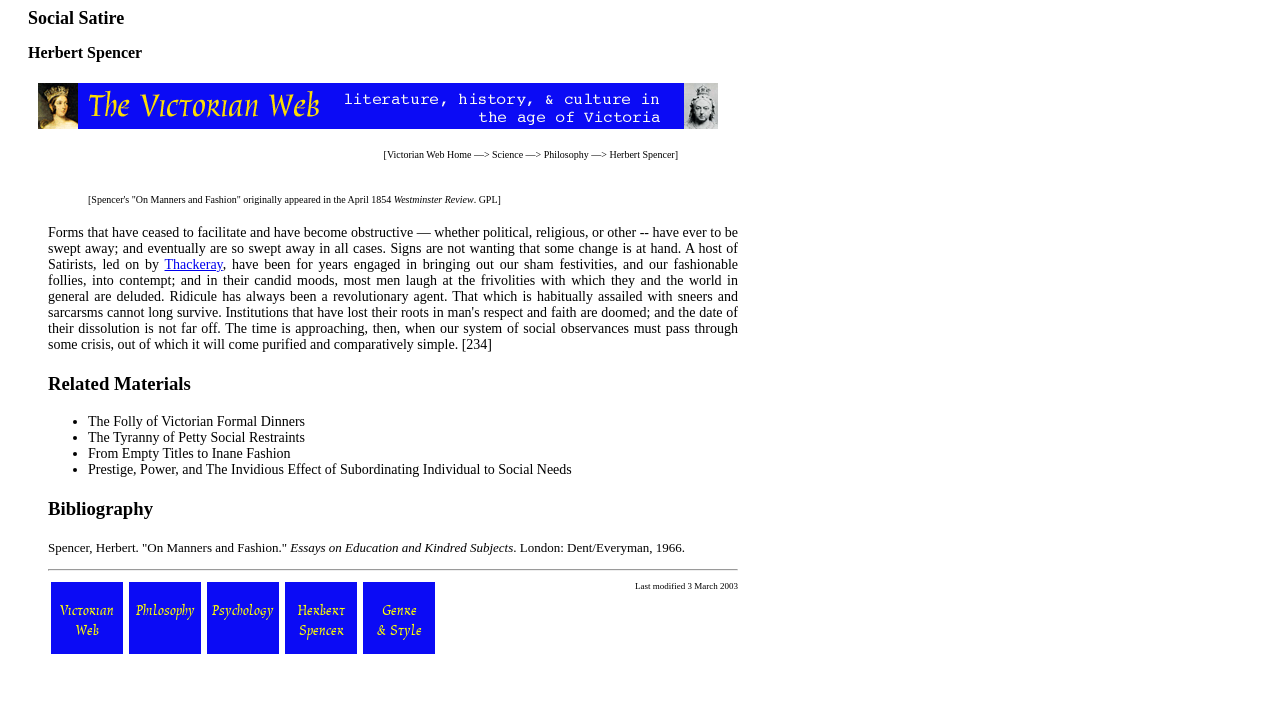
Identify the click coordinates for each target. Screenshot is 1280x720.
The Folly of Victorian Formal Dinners (196, 421)
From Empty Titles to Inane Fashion (189, 453)
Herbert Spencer (641, 154)
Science (507, 154)
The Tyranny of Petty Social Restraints (196, 437)
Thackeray (194, 264)
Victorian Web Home (429, 154)
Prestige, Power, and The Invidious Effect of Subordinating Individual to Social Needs (330, 469)
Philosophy (566, 154)
